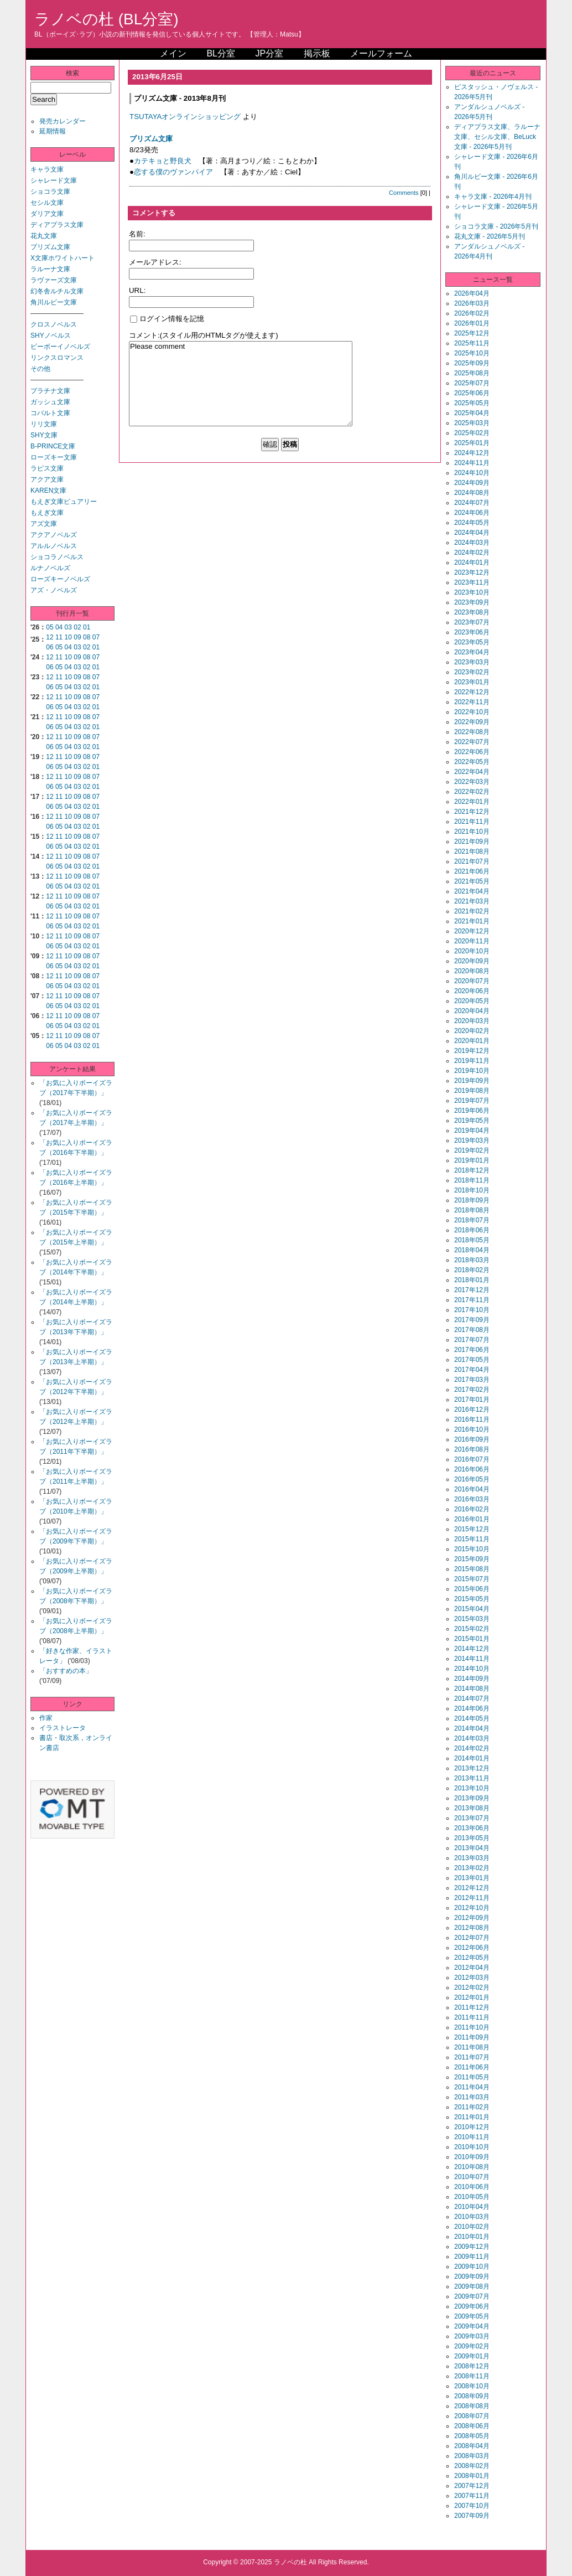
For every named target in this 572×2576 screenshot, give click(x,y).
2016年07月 (472, 1459)
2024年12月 (472, 453)
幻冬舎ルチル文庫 (57, 291)
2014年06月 (472, 1708)
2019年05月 (472, 1120)
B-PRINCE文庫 (52, 446)
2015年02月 (472, 1629)
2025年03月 (472, 423)
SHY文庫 (44, 435)
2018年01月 (472, 1280)
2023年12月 (472, 572)
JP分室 (269, 53)
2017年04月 (472, 1370)
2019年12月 (472, 1051)
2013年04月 (472, 1848)
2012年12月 (472, 1888)
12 (49, 637)
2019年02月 (472, 1150)
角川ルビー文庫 (53, 302)
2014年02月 (472, 1748)
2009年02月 (472, 2346)
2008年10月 (472, 2386)
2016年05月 (472, 1479)
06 (49, 647)
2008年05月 (472, 2436)
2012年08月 (472, 1928)
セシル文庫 (47, 203)
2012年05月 (472, 1957)
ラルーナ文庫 (50, 269)
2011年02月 (472, 2107)
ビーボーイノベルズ (60, 346)
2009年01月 (472, 2356)
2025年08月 (472, 373)
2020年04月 (472, 1011)
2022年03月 (472, 782)
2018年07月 (472, 1220)
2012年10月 (472, 1908)
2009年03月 (472, 2336)
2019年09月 (472, 1081)
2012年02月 (472, 1987)
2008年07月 (472, 2416)
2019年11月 (472, 1061)
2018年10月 (472, 1190)
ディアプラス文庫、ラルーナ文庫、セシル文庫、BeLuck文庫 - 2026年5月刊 (497, 137)
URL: (137, 290)
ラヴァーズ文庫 (53, 280)
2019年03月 (472, 1140)
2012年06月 (472, 1948)
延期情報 (52, 131)
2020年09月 (472, 961)
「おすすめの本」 (65, 1671)
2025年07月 (472, 383)
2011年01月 (472, 2117)
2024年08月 (472, 493)
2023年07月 (472, 622)
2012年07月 (472, 1938)
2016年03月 (472, 1499)
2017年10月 (472, 1310)
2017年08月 (472, 1330)
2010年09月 (472, 2157)
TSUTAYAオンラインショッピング (185, 116)
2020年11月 (472, 941)
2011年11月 (472, 2017)
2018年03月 (472, 1260)
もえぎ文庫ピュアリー (63, 501)
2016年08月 (472, 1449)
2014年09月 (472, 1678)
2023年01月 (472, 682)
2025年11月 (472, 343)
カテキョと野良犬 (162, 161)
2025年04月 (472, 413)
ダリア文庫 (47, 214)
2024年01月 (472, 562)
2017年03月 (472, 1379)
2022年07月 (472, 742)
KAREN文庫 (48, 490)
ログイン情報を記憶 (167, 318)
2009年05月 (472, 2316)
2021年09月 (472, 841)
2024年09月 (472, 483)
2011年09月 (472, 2037)
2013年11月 (472, 1778)
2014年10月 (472, 1668)
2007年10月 (472, 2506)
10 (68, 637)
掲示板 (317, 53)
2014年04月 (472, 1728)
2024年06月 (472, 513)
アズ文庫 (43, 524)
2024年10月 (472, 473)
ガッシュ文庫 (50, 402)
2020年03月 (472, 1021)
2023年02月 (472, 672)
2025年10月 (472, 353)
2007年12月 (472, 2486)
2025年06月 (472, 393)
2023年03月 (472, 662)
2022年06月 (472, 752)
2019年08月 (472, 1091)
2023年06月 (472, 632)
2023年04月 (472, 652)
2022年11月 (472, 702)
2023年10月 (472, 592)
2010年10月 (472, 2147)
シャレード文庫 (53, 180)
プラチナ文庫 (50, 391)
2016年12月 (472, 1409)
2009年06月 (472, 2306)
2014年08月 (472, 1688)
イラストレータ (62, 1728)
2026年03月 (472, 303)
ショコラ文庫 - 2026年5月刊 (496, 226)
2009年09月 (472, 2276)
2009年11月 (472, 2256)
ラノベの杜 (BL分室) (106, 19)
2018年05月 (472, 1240)
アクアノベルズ (53, 535)
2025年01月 (472, 443)
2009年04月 (472, 2326)
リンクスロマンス (57, 358)
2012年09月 (472, 1918)
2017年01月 (472, 1399)
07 (96, 637)
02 (77, 627)
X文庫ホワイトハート (62, 258)
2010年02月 (472, 2227)
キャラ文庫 (47, 169)
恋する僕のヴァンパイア (173, 172)
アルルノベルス (53, 546)
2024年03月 (472, 542)
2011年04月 (472, 2087)
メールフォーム (381, 53)
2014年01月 (472, 1758)
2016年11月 (472, 1419)
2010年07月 (472, 2177)
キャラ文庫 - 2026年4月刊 (493, 196)
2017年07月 (472, 1340)
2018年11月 (472, 1180)
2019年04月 (472, 1130)
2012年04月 (472, 1967)
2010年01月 (472, 2237)
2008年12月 (472, 2366)
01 (86, 627)
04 (59, 627)
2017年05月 (472, 1360)
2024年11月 (472, 463)
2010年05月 (472, 2197)
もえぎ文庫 (47, 513)
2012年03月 (472, 1977)
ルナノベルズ (50, 568)
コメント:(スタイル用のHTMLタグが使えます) (203, 335)
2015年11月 (472, 1539)
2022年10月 (472, 712)
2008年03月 (472, 2456)
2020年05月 (472, 1001)
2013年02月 (472, 1868)
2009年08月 (472, 2286)
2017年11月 (472, 1300)
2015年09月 (472, 1559)
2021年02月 (472, 911)
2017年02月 (472, 1389)
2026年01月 (472, 323)
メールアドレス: (155, 262)
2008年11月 (472, 2376)
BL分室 (220, 53)
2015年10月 (472, 1549)
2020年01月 (472, 1041)
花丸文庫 (43, 236)
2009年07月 (472, 2296)
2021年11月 (472, 821)
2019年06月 (472, 1110)
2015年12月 (472, 1529)
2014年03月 (472, 1738)
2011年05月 (472, 2077)
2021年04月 (472, 891)
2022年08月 (472, 732)
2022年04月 (472, 772)
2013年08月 (472, 1808)
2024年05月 (472, 522)
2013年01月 (472, 1878)
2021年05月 (472, 881)
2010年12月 (472, 2127)
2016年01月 (472, 1519)
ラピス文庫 (47, 468)
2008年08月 (472, 2406)
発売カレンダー (62, 121)
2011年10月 (472, 2027)
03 (68, 627)
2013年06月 (472, 1828)
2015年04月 (472, 1609)
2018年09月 (472, 1200)
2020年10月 (472, 951)
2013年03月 (472, 1858)
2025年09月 (472, 363)
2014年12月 (472, 1649)
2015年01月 (472, 1639)
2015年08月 (472, 1569)
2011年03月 (472, 2097)
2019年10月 (472, 1071)
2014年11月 (472, 1659)
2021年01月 (472, 921)
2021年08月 (472, 851)
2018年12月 (472, 1170)
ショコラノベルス (57, 557)
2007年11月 (472, 2496)
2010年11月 (472, 2137)
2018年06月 (472, 1230)
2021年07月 (472, 861)
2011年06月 (472, 2067)
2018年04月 (472, 1250)
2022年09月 (472, 722)
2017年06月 (472, 1350)
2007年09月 (472, 2516)
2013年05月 (472, 1838)
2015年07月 (472, 1579)
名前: (137, 234)
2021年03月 (472, 901)
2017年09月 (472, 1320)
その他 (40, 369)
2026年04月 (472, 293)
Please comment (240, 383)
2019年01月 (472, 1160)
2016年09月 (472, 1439)
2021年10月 (472, 831)
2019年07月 (472, 1100)
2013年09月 (472, 1798)
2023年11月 (472, 582)
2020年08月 (472, 971)
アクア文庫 (47, 479)
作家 (46, 1718)
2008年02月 (472, 2466)
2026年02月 (472, 313)
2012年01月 (472, 1997)
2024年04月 (472, 532)
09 (77, 637)
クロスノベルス (53, 324)
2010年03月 (472, 2217)
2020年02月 (472, 1031)
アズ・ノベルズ (53, 590)
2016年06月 (472, 1469)
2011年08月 (472, 2047)
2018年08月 (472, 1210)
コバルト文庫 (50, 413)
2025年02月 (472, 433)
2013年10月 (472, 1788)
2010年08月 (472, 2167)
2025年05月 (472, 403)
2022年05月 (472, 762)
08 (86, 637)
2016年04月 (472, 1489)
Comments (404, 192)
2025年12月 (472, 333)
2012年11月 (472, 1898)
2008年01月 (472, 2476)
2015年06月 (472, 1589)
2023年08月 (472, 612)
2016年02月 (472, 1509)
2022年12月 (472, 692)
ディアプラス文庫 (57, 225)
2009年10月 (472, 2266)
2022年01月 (472, 802)
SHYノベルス (50, 335)
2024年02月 (472, 552)
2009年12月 (472, 2246)
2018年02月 (472, 1270)
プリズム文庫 (50, 247)
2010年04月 (472, 2207)
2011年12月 (472, 2007)
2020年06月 (472, 991)
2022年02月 (472, 792)
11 (59, 637)
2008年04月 (472, 2446)
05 (49, 627)
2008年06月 (472, 2426)
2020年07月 (472, 981)
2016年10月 (472, 1429)
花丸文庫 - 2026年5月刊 (489, 236)
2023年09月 (472, 602)
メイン (173, 53)
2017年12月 (472, 1290)
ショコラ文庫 (50, 191)
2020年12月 (472, 931)
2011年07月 (472, 2057)
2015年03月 (472, 1619)
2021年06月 (472, 871)
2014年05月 (472, 1718)
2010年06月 (472, 2187)
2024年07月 (472, 503)
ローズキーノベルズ (60, 579)
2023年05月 (472, 642)
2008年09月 (472, 2396)
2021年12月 (472, 811)
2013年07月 (472, 1818)
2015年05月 (472, 1599)
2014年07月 (472, 1698)
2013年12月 (472, 1768)
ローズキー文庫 (53, 457)
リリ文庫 (43, 424)
